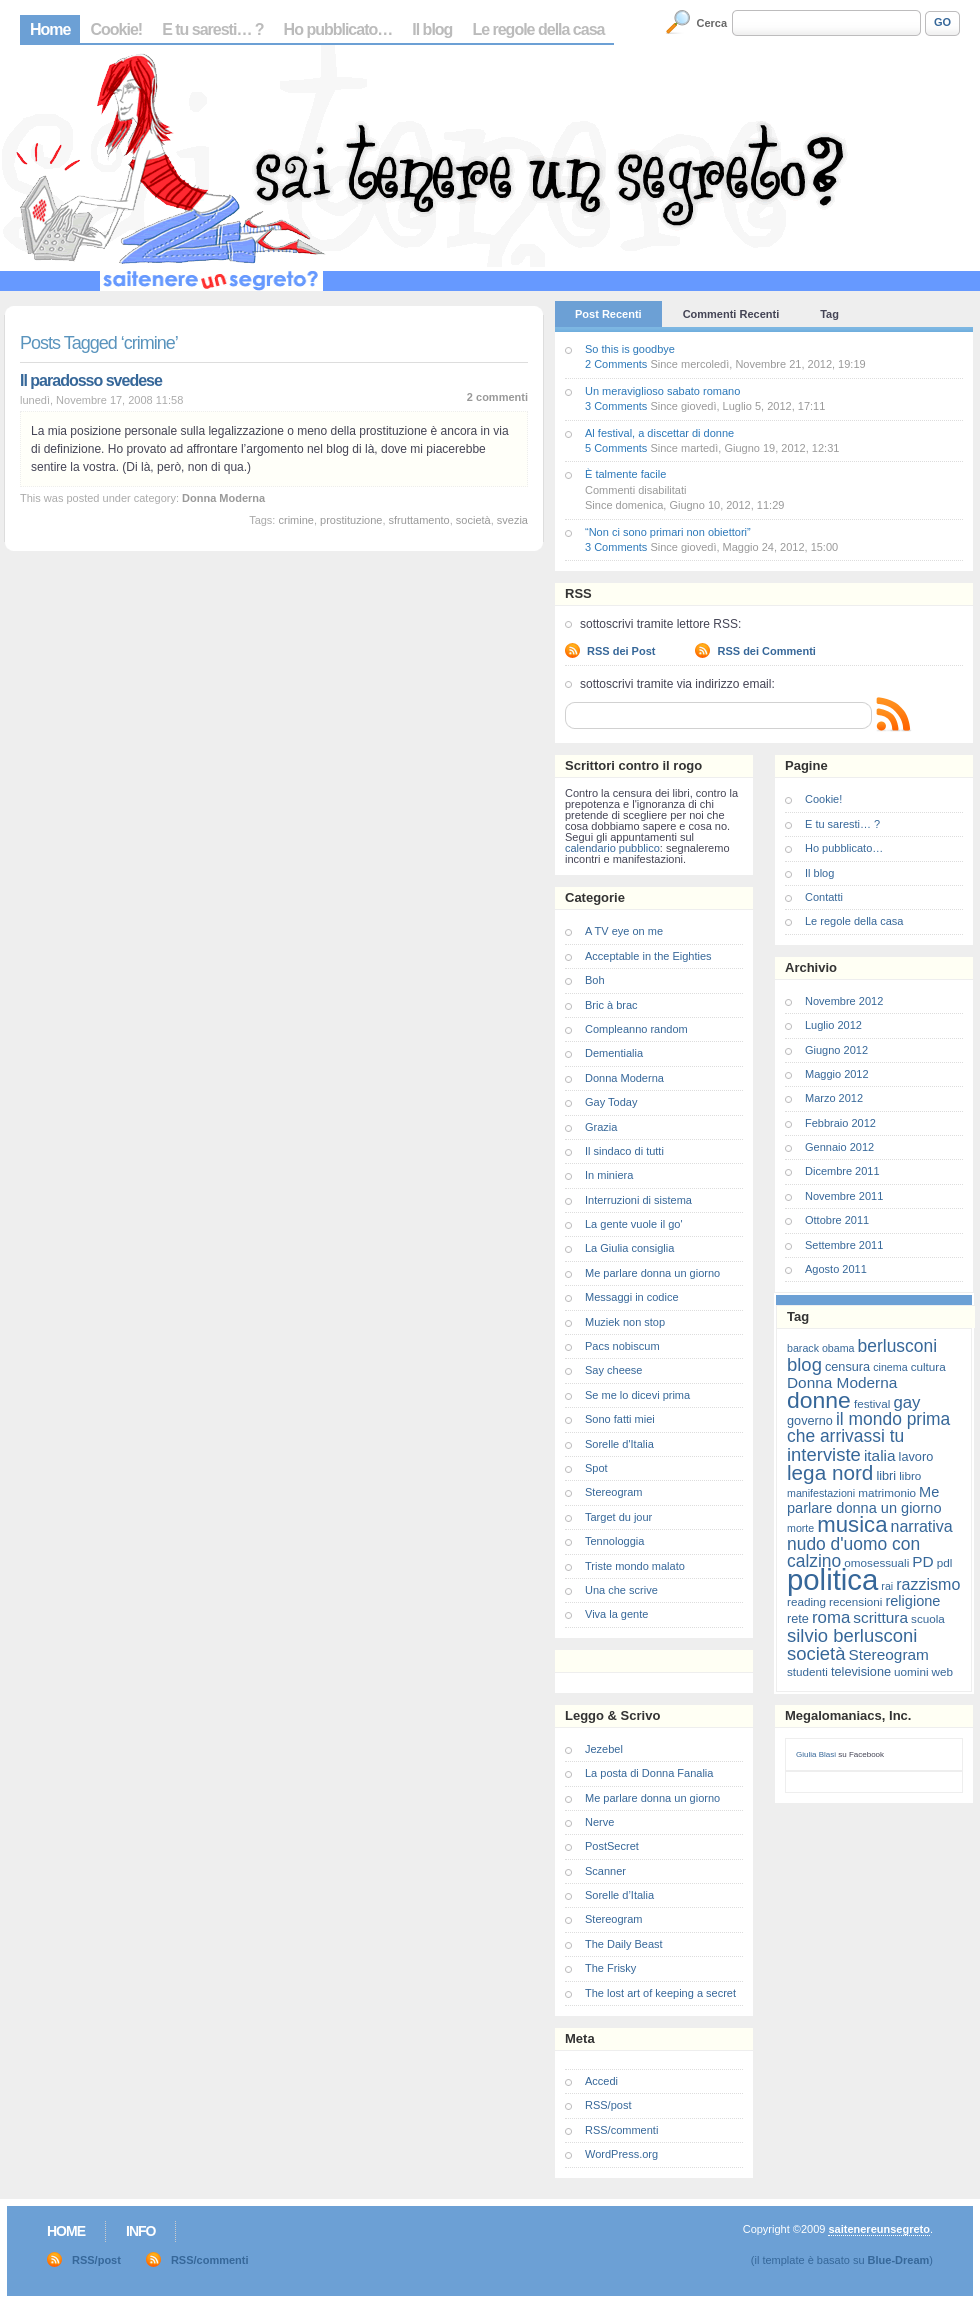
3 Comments (616, 406)
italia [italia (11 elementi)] (880, 1455)
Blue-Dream (899, 2260)
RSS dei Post (621, 651)
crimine (295, 520)
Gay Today (611, 1102)
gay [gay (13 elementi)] (906, 1402)
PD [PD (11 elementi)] (922, 1561)
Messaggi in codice (632, 1297)
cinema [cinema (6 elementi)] (890, 1367)
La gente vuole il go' (634, 1224)
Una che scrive (621, 1590)
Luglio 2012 (833, 1025)
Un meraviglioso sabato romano (662, 391)
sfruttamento (419, 520)
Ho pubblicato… (338, 29)
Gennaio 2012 (839, 1147)
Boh (595, 980)
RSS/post (608, 2105)
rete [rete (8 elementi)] (798, 1618)
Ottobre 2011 (837, 1220)
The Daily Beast (624, 1944)
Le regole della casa (538, 29)
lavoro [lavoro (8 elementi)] (916, 1456)
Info (140, 2231)
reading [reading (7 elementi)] (806, 1601)
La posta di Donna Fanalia (649, 1773)
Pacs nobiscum (622, 1346)
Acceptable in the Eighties (648, 956)
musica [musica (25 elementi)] (852, 1524)
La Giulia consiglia (629, 1248)
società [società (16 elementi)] (816, 1653)
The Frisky (610, 1968)
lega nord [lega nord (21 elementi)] (830, 1472)
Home (50, 29)
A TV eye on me (624, 931)
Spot (596, 1468)
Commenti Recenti (731, 314)
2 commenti (497, 397)
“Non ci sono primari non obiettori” (668, 532)
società (473, 520)
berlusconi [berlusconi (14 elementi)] (897, 1346)
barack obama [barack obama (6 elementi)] (821, 1348)
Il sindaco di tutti (624, 1151)
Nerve (599, 1822)
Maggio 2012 (837, 1074)
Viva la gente (616, 1614)
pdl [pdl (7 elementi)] (945, 1562)
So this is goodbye (630, 349)
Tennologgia (614, 1541)
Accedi (601, 2081)
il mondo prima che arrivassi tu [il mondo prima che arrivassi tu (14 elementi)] (868, 1427)
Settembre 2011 (844, 1245)
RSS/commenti (621, 2130)
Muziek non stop (625, 1322)
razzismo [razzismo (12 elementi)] (928, 1584)
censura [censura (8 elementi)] (847, 1366)
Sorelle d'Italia (619, 1444)
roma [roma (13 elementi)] (831, 1617)
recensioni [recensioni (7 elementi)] (855, 1601)
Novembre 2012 (844, 1001)
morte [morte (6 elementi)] (800, 1528)
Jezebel (604, 1749)
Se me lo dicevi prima (637, 1395)
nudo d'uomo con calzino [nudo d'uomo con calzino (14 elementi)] (853, 1552)
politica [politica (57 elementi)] (832, 1579)
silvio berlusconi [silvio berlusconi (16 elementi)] (852, 1635)
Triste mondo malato (635, 1566)
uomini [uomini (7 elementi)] (911, 1671)
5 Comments (616, 448)
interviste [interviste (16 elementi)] (824, 1454)
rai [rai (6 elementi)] (887, 1586)
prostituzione (351, 520)
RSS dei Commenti (766, 651)
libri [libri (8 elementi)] (886, 1475)
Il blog (432, 29)
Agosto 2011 (836, 1269)
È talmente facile (625, 474)
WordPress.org (621, 2154)
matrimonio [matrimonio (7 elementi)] (887, 1492)
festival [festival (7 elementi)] (872, 1403)
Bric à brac (611, 1005)
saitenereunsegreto (878, 2229)
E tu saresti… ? (212, 29)
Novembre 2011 (844, 1196)
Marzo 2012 (834, 1098)
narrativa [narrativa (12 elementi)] (922, 1526)
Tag (829, 314)
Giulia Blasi (816, 1754)
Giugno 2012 (836, 1050)
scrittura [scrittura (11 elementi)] (880, 1617)
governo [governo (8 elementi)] (810, 1420)
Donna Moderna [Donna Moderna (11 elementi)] (842, 1382)
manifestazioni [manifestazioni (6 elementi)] (821, 1493)
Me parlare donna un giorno (652, 1273)
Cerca (712, 23)
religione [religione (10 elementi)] (912, 1601)
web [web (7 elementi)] (942, 1671)
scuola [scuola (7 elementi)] (928, 1618)
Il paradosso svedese (91, 380)
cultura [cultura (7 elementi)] (928, 1366)
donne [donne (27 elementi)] (819, 1400)
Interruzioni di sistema (638, 1200)
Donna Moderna (223, 498)
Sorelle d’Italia (619, 1895)
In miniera (609, 1175)
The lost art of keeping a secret (660, 1993)
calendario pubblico (612, 848)
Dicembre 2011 (842, 1171)
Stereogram (613, 1492)
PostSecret (612, 1846)
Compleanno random (636, 1029)
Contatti (824, 897)
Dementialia (614, 1053)
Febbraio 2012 (840, 1123)
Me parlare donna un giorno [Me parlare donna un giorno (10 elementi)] (864, 1500)
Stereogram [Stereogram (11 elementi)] (889, 1654)
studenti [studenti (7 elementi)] (807, 1671)
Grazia (601, 1127)
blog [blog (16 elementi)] (804, 1364)
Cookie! (116, 29)
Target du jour (618, 1517)
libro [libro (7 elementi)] (910, 1475)
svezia (512, 520)
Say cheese (613, 1370)
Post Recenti (608, 314)
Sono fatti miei (620, 1419)
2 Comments (616, 364)
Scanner (605, 1871)
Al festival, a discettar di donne (659, 433)
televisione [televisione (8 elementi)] (861, 1671)
